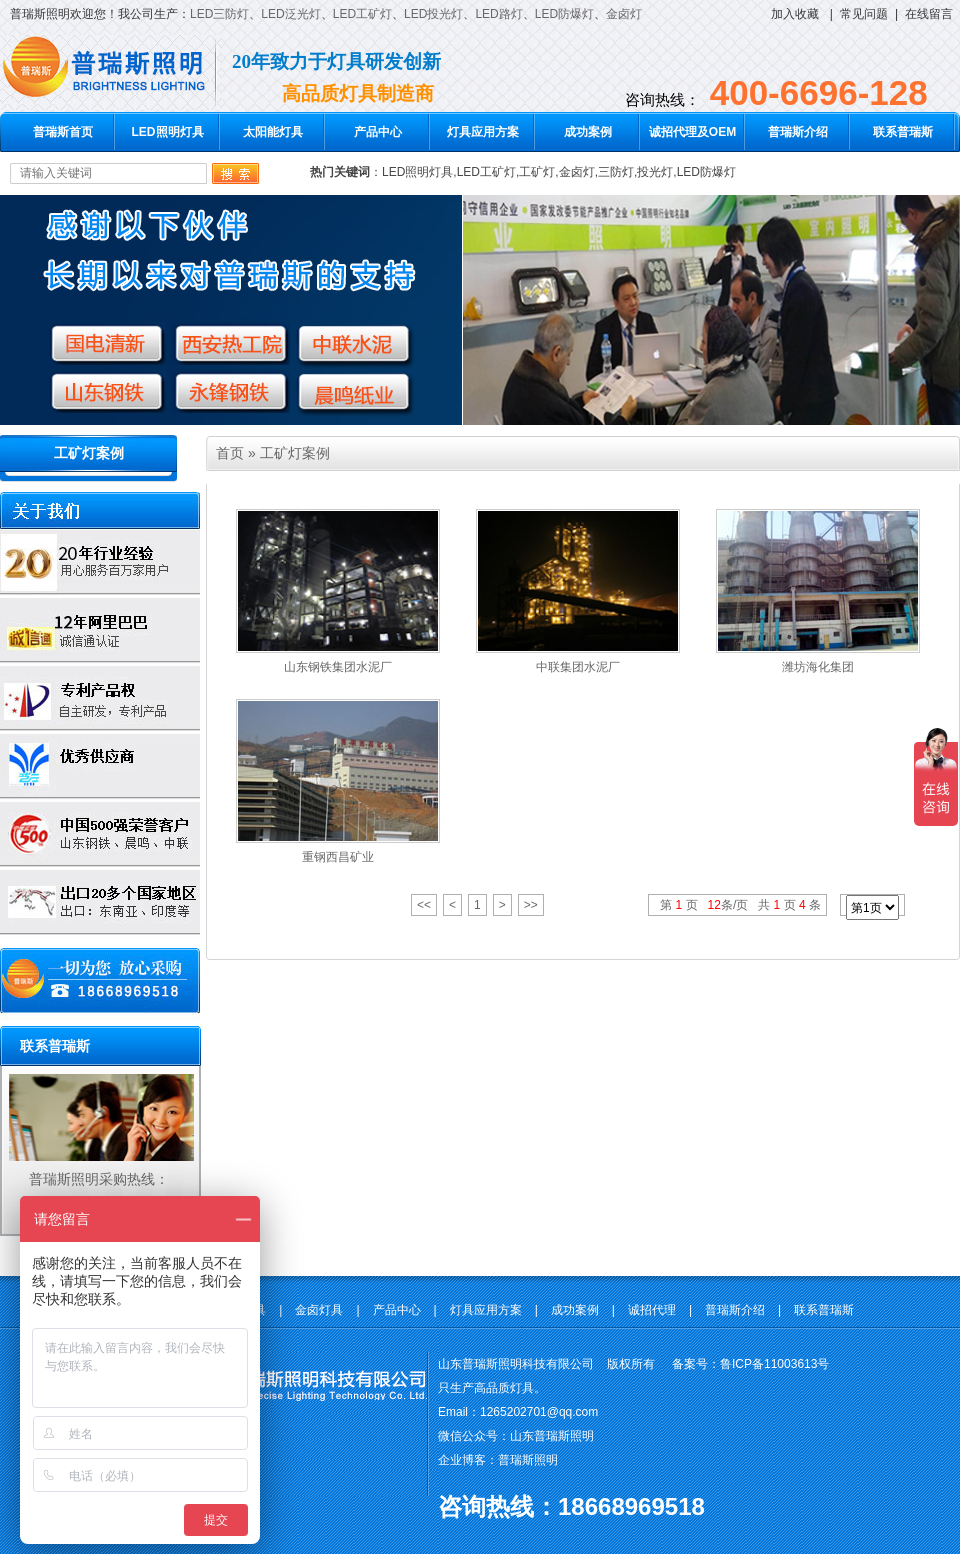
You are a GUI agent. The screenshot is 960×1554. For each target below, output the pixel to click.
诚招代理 (652, 1310)
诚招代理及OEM (692, 132)
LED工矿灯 (362, 14)
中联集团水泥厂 (578, 667)
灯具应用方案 (483, 132)
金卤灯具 (319, 1310)
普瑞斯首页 (63, 132)
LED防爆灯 (564, 14)
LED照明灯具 (168, 132)
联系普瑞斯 (903, 132)
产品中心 (378, 132)
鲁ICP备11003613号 (774, 1364)
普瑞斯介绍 (798, 132)
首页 (230, 453)
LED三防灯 (219, 14)
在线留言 (929, 14)
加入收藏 (795, 14)
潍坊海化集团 (818, 667)
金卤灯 (624, 14)
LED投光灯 (433, 14)
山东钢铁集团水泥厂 (338, 667)
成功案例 (588, 132)
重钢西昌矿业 (338, 857)
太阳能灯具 (273, 132)
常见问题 (864, 14)
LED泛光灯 (290, 14)
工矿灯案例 (89, 453)
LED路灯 (498, 14)
